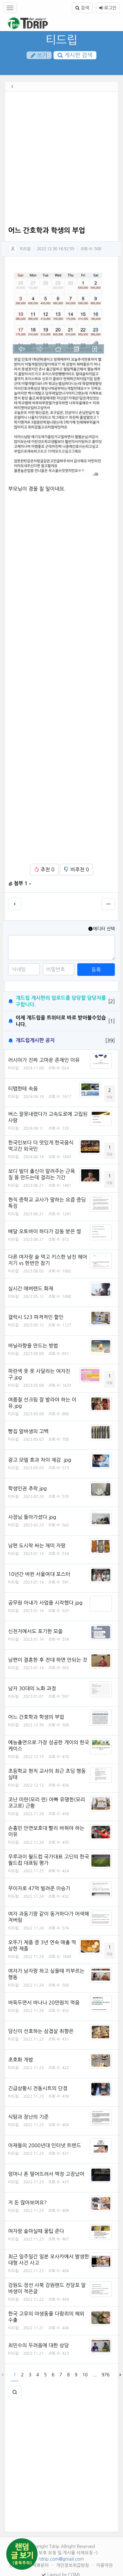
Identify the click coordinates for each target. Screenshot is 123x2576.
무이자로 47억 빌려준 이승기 (39, 1888)
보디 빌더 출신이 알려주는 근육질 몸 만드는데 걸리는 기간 (41, 1174)
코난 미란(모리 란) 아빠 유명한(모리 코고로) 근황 (46, 1802)
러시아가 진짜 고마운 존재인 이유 (43, 1059)
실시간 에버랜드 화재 (30, 1288)
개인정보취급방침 (73, 2565)
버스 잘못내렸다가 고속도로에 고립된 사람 (48, 1117)
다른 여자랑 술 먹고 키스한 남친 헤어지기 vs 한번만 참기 (47, 1260)
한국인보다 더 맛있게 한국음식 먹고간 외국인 (41, 1145)
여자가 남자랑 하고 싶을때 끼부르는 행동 (46, 1974)
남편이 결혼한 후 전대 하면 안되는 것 (47, 1659)
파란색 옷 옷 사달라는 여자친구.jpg (39, 1374)
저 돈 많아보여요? (27, 2202)
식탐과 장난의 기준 (28, 2116)
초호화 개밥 (20, 2059)
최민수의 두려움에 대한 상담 (38, 2345)
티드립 (62, 40)
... (95, 2375)
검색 (82, 8)
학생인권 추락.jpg (27, 1488)
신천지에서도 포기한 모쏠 (35, 1631)
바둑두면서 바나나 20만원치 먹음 (43, 2002)
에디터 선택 (101, 928)
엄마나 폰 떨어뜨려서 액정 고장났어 (46, 2173)
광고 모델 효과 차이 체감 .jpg (39, 1459)
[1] (111, 1021)
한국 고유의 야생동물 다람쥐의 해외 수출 (46, 2316)
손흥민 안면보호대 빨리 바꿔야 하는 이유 (46, 1831)
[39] (110, 1040)
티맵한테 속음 (23, 1088)
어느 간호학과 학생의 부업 (36, 1716)
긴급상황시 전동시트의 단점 (37, 2088)
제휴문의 (41, 2565)
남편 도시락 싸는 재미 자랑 (36, 1545)
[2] (111, 1001)
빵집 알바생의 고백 (28, 1431)
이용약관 (104, 2565)
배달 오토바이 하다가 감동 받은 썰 (44, 1231)
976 (106, 2375)
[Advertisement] (58, 160)
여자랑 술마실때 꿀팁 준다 (36, 2231)
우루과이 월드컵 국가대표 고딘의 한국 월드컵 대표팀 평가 (48, 1859)
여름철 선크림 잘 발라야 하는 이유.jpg (42, 1402)
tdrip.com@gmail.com (61, 2559)
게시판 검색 (75, 55)
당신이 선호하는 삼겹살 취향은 (41, 2031)
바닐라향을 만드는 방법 (33, 1345)
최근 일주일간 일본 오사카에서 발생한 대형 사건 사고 (48, 2259)
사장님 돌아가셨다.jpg (32, 1516)
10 (85, 2375)
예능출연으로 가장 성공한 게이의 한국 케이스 (48, 1745)
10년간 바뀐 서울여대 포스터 (39, 1574)
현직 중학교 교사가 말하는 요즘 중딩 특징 (47, 1202)
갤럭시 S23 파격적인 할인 (36, 1317)
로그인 (107, 8)
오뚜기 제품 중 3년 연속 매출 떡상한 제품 (42, 1945)
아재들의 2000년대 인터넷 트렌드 (44, 2145)
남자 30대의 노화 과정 (32, 1688)
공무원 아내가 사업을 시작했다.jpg (45, 1602)
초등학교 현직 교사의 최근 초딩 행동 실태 (47, 1774)
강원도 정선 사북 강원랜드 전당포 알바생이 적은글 (47, 2288)
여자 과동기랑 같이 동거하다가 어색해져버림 (48, 1917)
